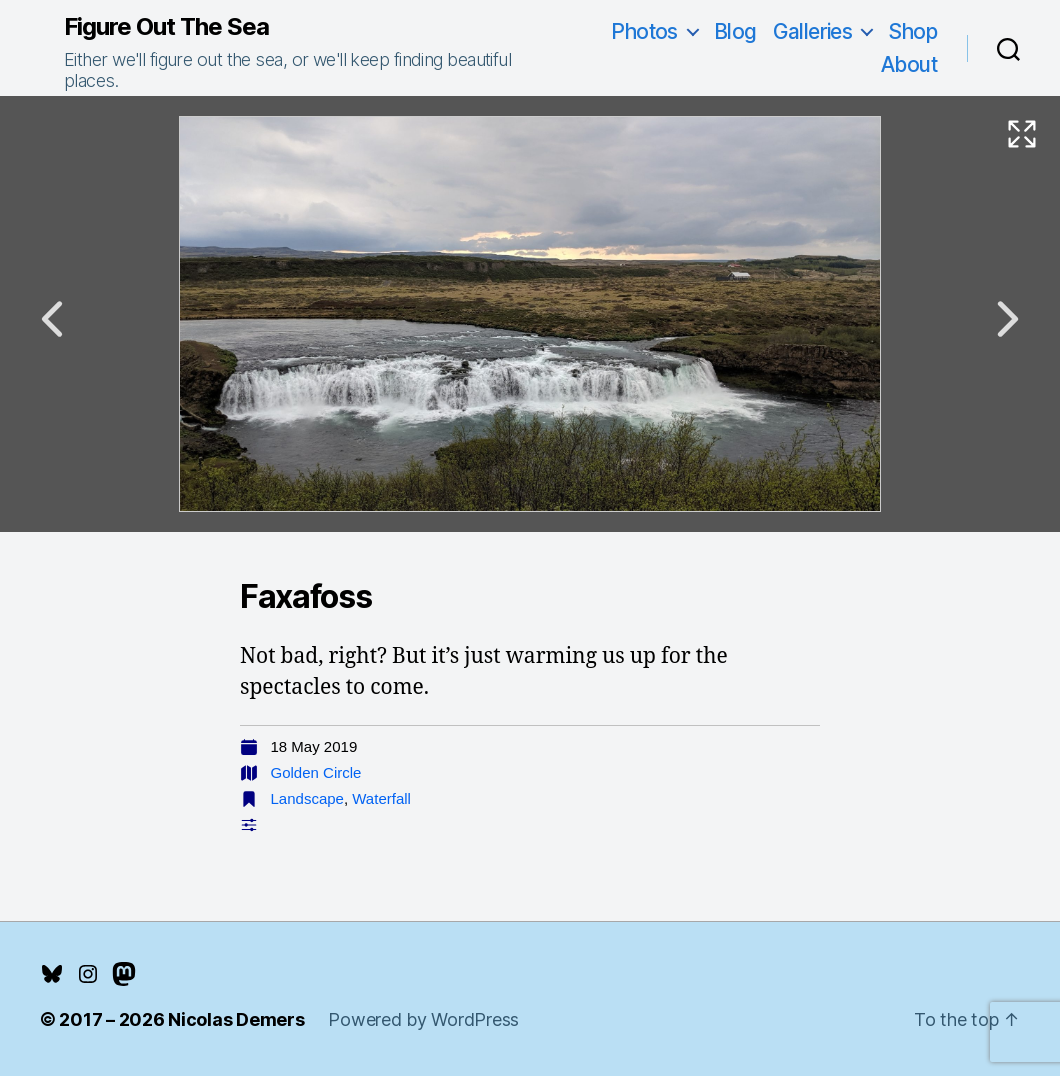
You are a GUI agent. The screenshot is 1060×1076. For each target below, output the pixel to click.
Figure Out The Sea (166, 27)
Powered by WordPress (423, 1019)
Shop (912, 31)
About (909, 64)
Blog (735, 31)
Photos (644, 31)
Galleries (813, 31)
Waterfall (381, 798)
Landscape (307, 798)
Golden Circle (316, 772)
